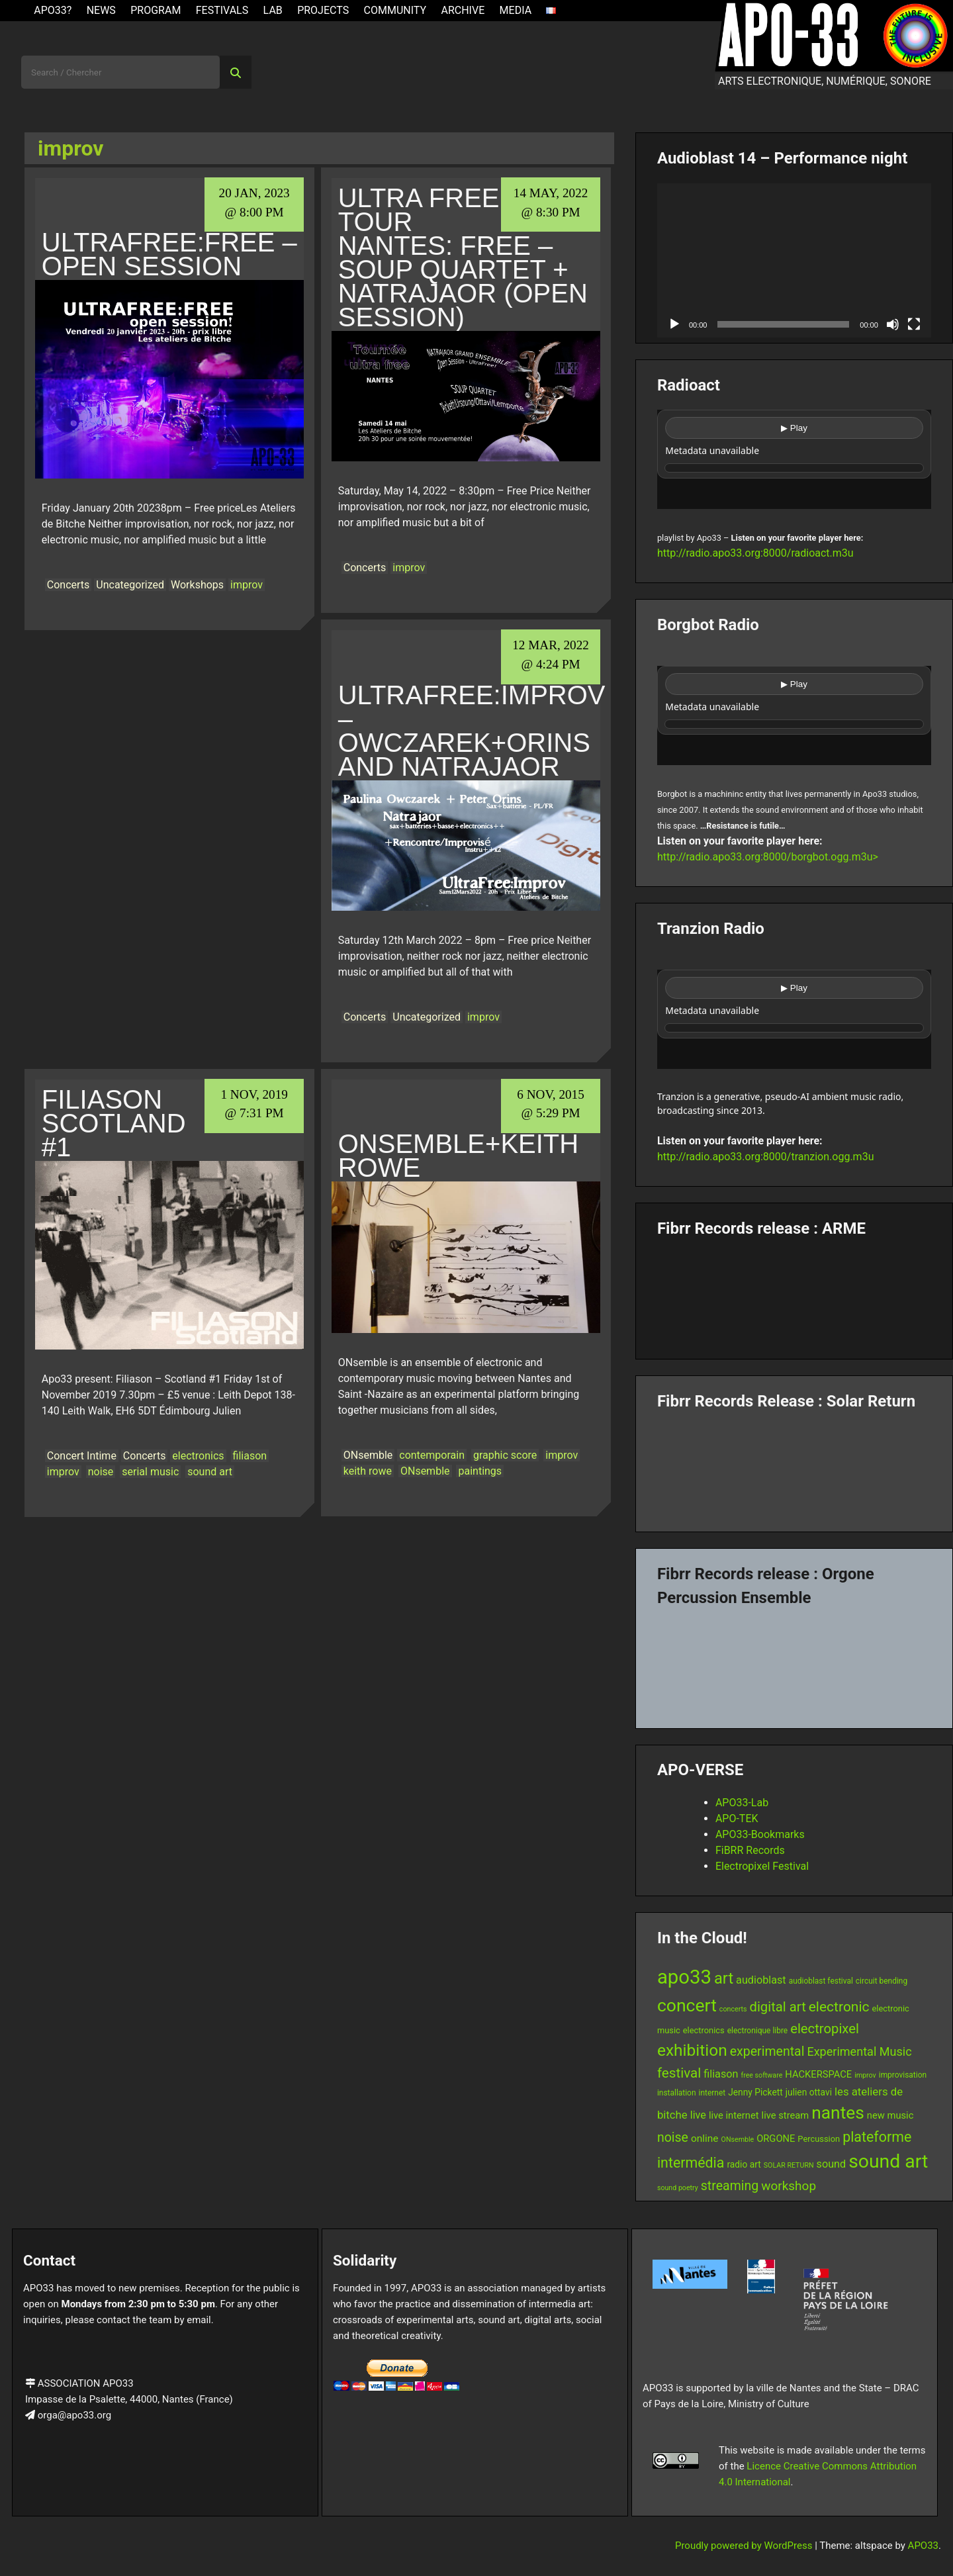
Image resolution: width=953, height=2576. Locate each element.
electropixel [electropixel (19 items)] (824, 2029)
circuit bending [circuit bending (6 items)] (881, 1981)
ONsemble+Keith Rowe (458, 1155)
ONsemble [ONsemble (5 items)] (737, 2139)
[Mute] (892, 324)
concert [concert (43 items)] (687, 2005)
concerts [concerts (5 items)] (733, 2009)
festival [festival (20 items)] (679, 2073)
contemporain (432, 1455)
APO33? (52, 10)
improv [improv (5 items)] (865, 2075)
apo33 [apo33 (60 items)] (684, 1977)
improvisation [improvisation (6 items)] (903, 2075)
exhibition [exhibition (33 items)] (692, 2050)
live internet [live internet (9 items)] (734, 2115)
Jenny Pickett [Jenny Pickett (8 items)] (755, 2092)
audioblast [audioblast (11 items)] (761, 1980)
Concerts (68, 584)
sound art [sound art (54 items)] (888, 2161)
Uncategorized (130, 584)
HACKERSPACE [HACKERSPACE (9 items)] (818, 2074)
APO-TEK (736, 1818)
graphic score (505, 1455)
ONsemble (368, 1455)
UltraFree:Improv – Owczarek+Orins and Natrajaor (472, 730)
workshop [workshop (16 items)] (788, 2185)
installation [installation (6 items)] (676, 2092)
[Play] (674, 324)
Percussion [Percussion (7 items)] (818, 2139)
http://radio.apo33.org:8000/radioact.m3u (755, 553)
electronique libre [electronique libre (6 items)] (757, 2030)
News (101, 10)
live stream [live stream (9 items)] (785, 2115)
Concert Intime (81, 1455)
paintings (480, 1471)
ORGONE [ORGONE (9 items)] (775, 2138)
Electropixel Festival (762, 1866)
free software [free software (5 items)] (761, 2075)
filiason (250, 1455)
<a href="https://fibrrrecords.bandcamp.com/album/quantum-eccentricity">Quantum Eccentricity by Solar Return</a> (794, 1466)
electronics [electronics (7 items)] (704, 2030)
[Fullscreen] (914, 324)
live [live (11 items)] (698, 2115)
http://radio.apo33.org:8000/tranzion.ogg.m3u (765, 1156)
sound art (209, 1471)
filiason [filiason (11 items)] (720, 2074)
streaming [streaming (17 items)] (729, 2185)
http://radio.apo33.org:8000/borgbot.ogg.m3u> (767, 857)
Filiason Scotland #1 (114, 1123)
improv (246, 584)
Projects (323, 10)
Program (155, 10)
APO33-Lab (741, 1802)
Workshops (197, 584)
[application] (794, 260)
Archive (462, 10)
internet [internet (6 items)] (712, 2092)
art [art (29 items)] (723, 1978)
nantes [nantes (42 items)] (837, 2113)
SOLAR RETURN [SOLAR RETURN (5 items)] (789, 2165)
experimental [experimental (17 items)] (767, 2051)
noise (101, 1471)
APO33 (923, 2546)
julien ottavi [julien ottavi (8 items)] (809, 2092)
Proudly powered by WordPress (745, 2546)
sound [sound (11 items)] (831, 2164)
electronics (198, 1455)
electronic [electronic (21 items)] (839, 2007)
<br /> (794, 459)
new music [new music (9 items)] (890, 2115)
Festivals (222, 10)
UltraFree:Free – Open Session (169, 254)
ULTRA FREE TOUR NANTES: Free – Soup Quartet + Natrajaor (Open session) (463, 257)
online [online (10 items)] (705, 2138)
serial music (150, 1471)
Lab (273, 10)
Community (395, 10)
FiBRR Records (750, 1850)
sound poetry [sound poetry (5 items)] (677, 2188)
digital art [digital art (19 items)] (777, 2007)
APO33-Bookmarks (760, 1834)
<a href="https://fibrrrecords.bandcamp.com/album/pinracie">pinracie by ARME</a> (794, 1293)
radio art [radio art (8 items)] (743, 2164)
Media (516, 10)
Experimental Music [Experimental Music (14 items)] (859, 2051)
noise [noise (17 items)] (672, 2137)
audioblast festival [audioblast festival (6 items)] (821, 1981)
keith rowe (367, 1471)
